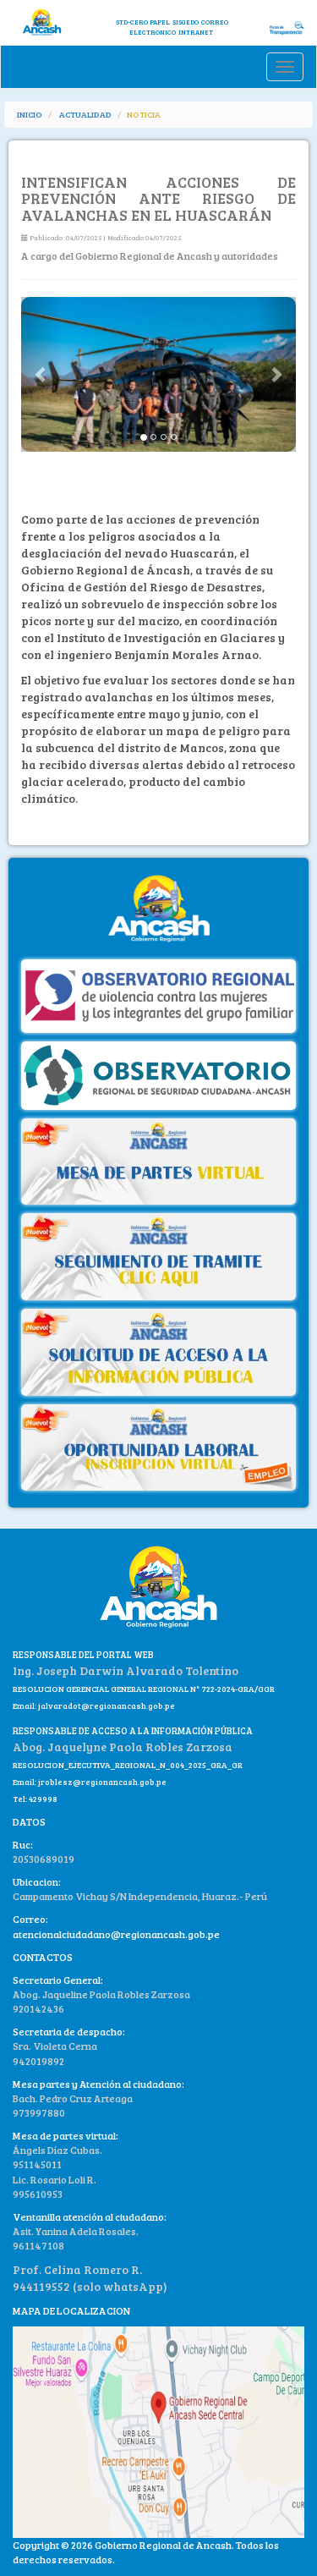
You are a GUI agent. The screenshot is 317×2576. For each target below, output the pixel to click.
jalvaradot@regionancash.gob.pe (105, 1705)
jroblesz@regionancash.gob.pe (102, 1782)
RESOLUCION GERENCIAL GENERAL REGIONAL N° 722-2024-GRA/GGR (144, 1688)
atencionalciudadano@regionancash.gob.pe (116, 1934)
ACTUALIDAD (85, 114)
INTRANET (195, 31)
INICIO (29, 114)
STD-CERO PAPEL (143, 21)
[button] (42, 374)
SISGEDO (185, 21)
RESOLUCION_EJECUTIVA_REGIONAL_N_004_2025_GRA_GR (128, 1765)
